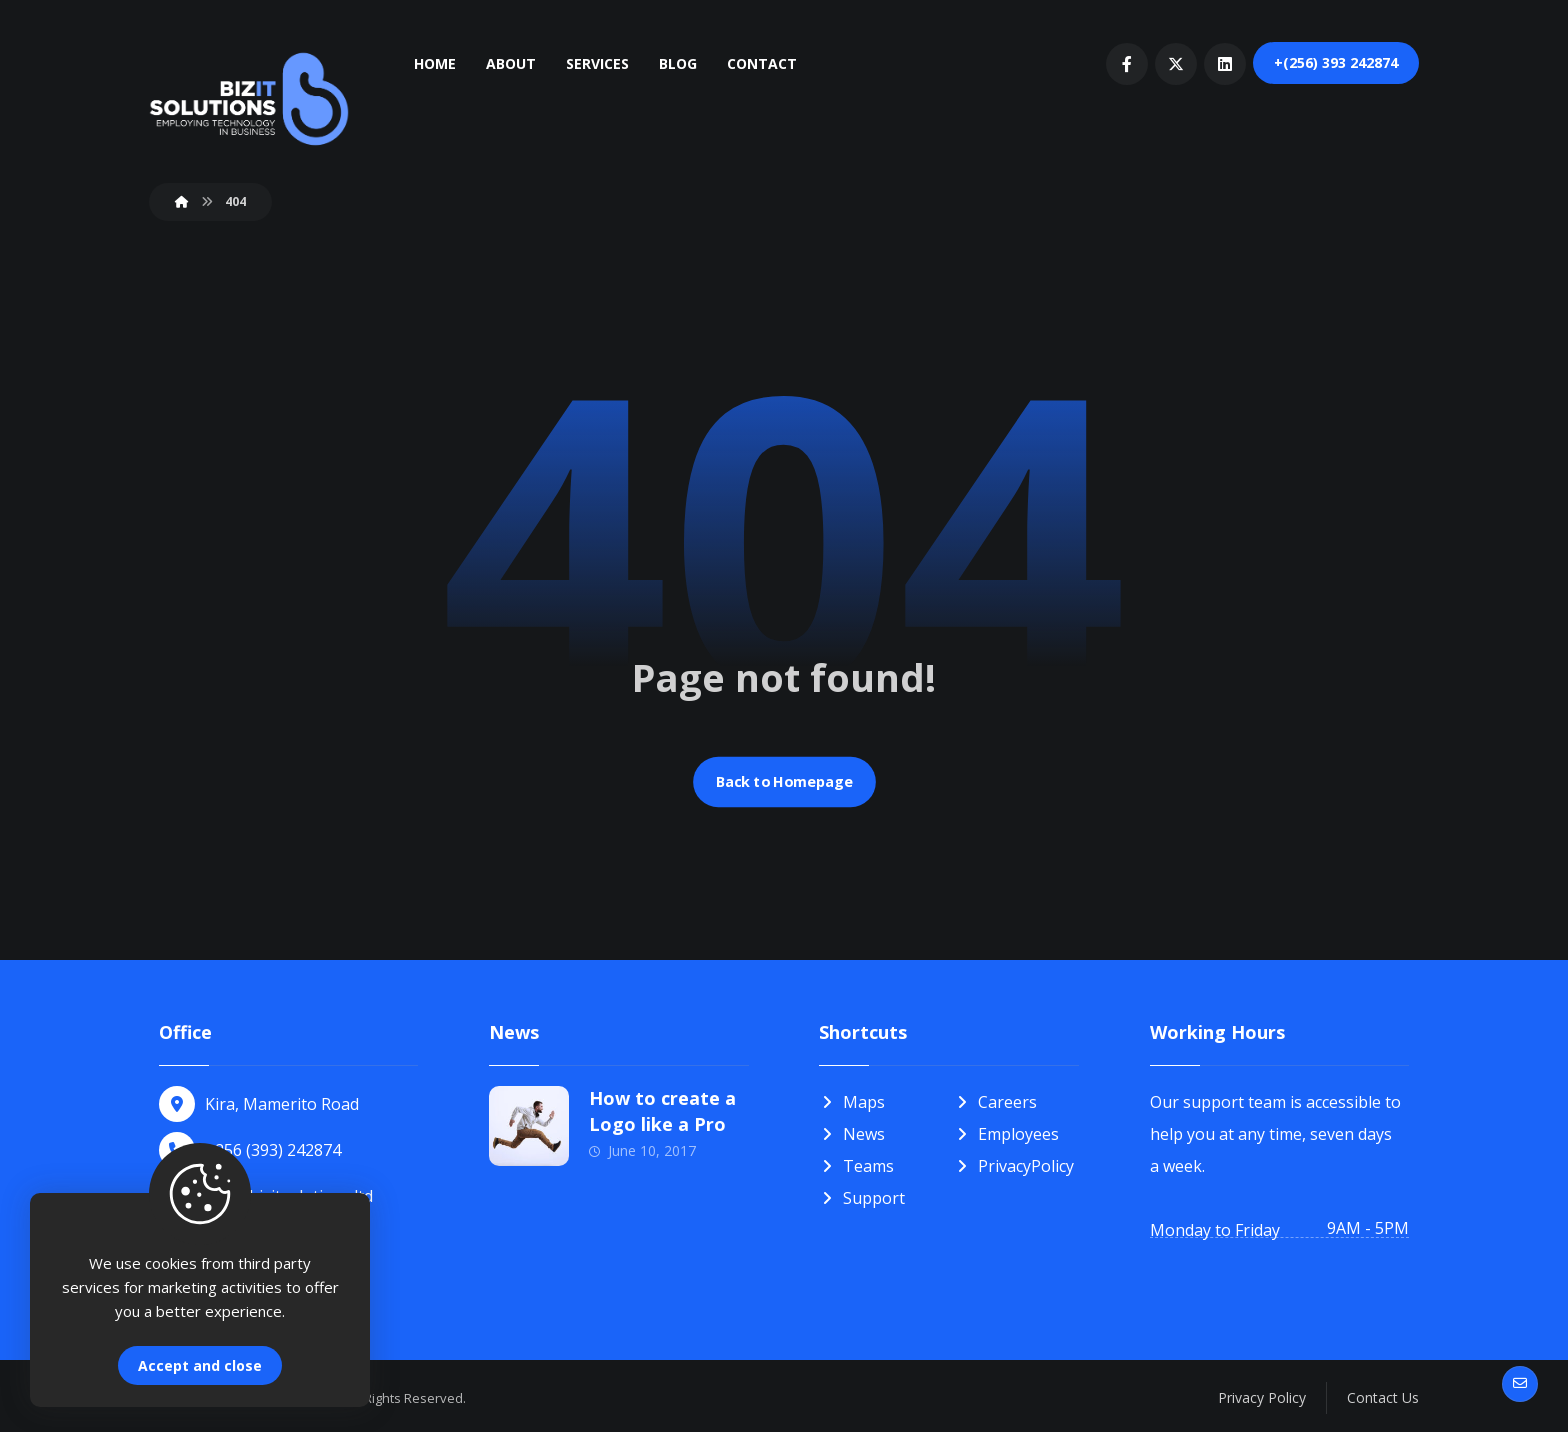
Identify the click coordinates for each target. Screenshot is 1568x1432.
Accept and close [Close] (200, 1365)
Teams (856, 1166)
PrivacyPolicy (1014, 1166)
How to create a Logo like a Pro (662, 1110)
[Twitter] (1176, 64)
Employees (1006, 1134)
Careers (995, 1102)
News (852, 1134)
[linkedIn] (1225, 64)
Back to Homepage (784, 782)
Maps (852, 1102)
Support (862, 1198)
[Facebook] (1127, 64)
